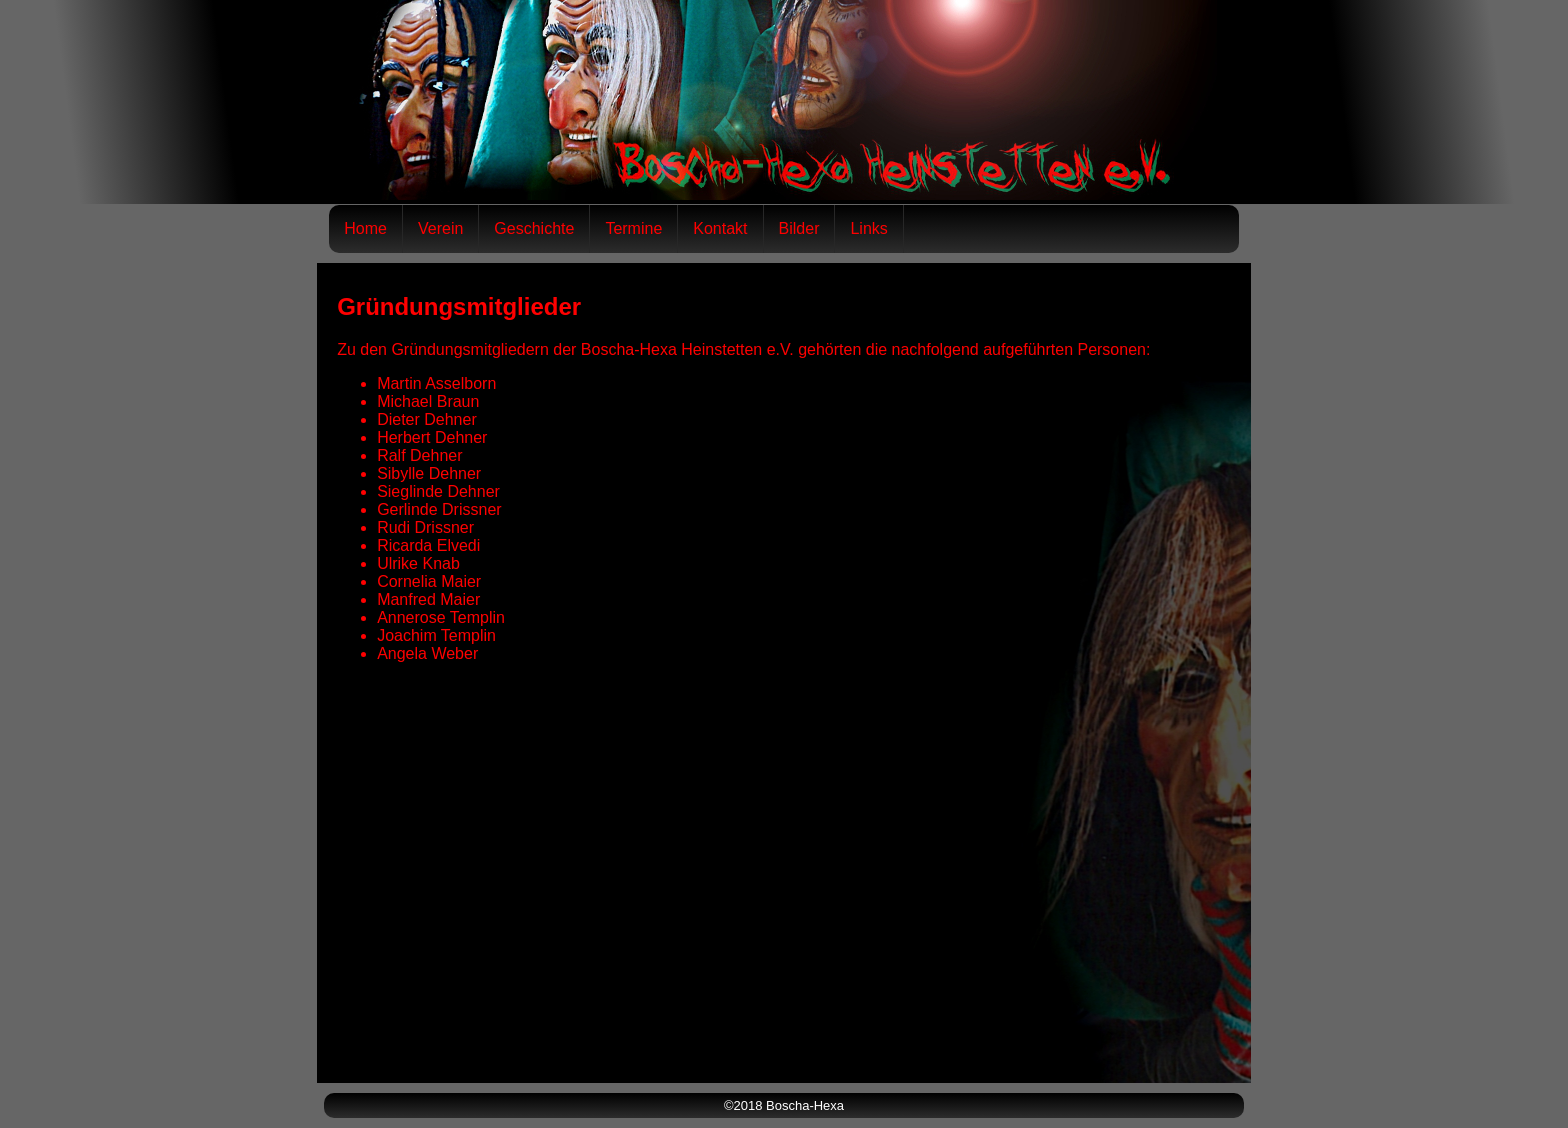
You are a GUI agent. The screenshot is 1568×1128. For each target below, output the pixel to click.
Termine (633, 228)
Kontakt (720, 228)
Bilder (799, 228)
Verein (440, 228)
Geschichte (534, 228)
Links (868, 228)
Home (365, 228)
